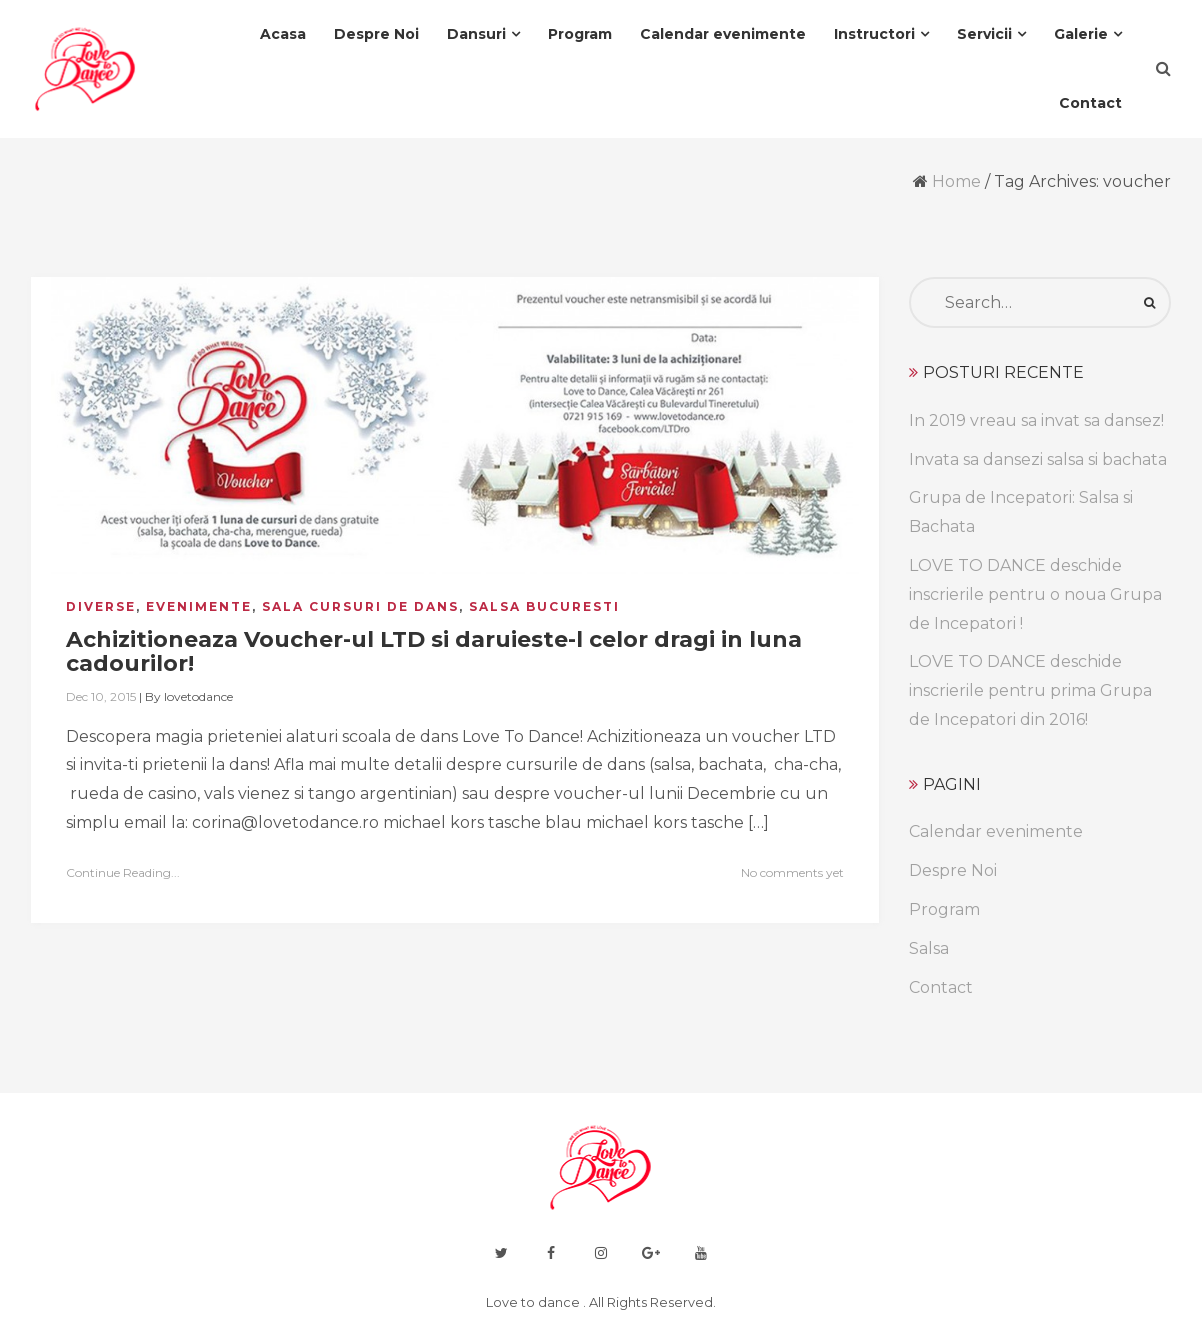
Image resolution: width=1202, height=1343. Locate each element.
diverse (101, 606)
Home (956, 181)
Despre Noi (953, 870)
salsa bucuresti (544, 606)
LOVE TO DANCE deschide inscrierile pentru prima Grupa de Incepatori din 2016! (1030, 690)
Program (944, 909)
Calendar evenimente (996, 831)
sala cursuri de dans (360, 606)
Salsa (929, 948)
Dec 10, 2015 (101, 696)
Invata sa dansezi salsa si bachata (1038, 459)
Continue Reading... (123, 872)
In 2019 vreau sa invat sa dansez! (1036, 420)
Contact (941, 987)
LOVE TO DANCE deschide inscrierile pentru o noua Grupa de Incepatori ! (1035, 594)
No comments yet (792, 872)
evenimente (199, 606)
